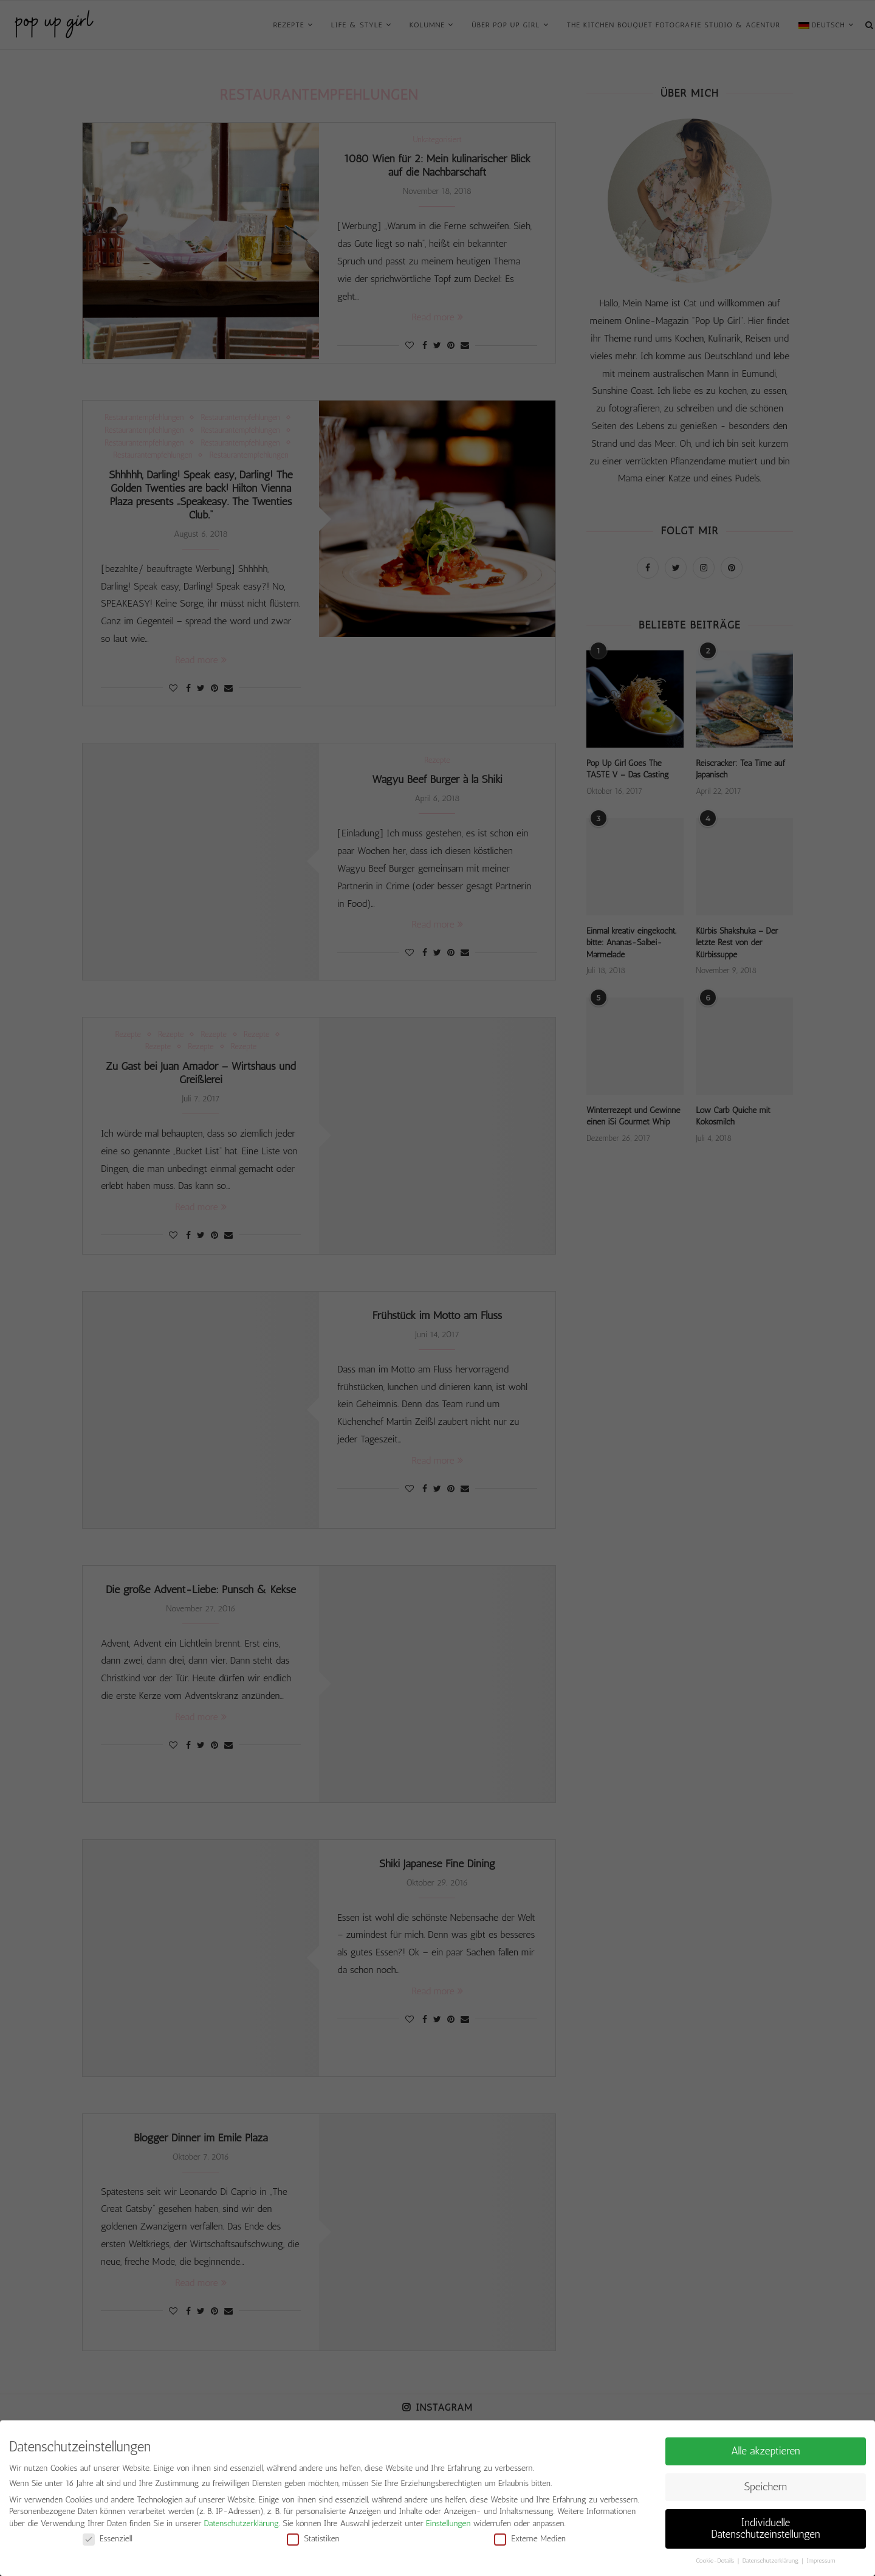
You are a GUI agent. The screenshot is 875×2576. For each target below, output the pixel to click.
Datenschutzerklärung (241, 2523)
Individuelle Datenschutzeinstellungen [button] (765, 2528)
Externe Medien (530, 2538)
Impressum (820, 2560)
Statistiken (313, 2538)
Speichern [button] (765, 2487)
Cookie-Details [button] (716, 2560)
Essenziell (107, 2538)
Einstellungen (448, 2523)
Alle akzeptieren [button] (765, 2451)
